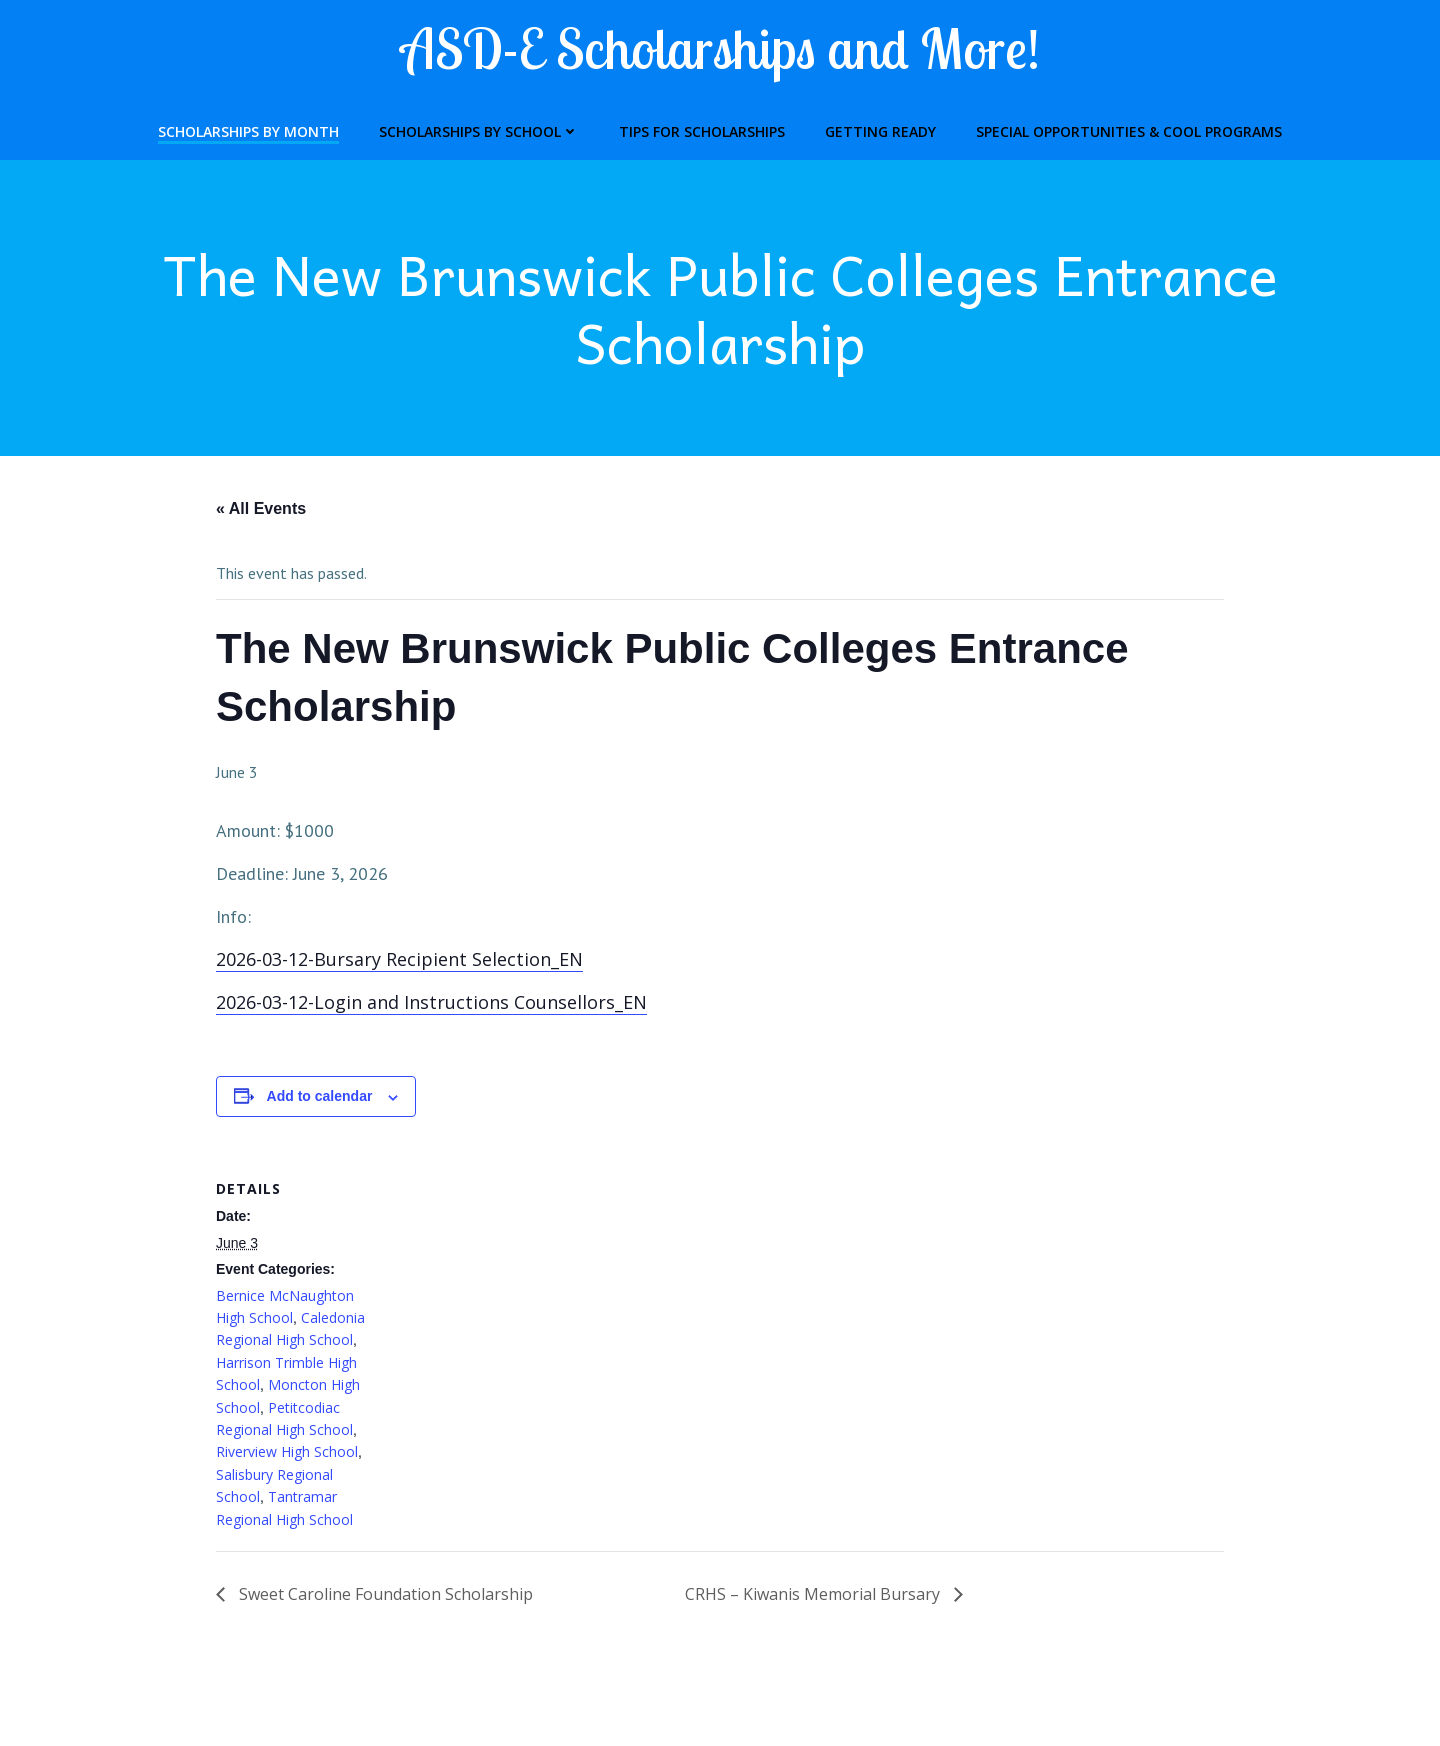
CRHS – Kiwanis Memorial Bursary (814, 1594)
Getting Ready (880, 131)
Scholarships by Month (248, 131)
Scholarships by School (479, 131)
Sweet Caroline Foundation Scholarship (384, 1594)
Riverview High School (287, 1451)
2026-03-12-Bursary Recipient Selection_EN (399, 959)
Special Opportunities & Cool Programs (1129, 131)
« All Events (261, 508)
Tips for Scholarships (702, 131)
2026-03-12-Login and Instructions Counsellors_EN (431, 1002)
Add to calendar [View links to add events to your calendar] (320, 1096)
